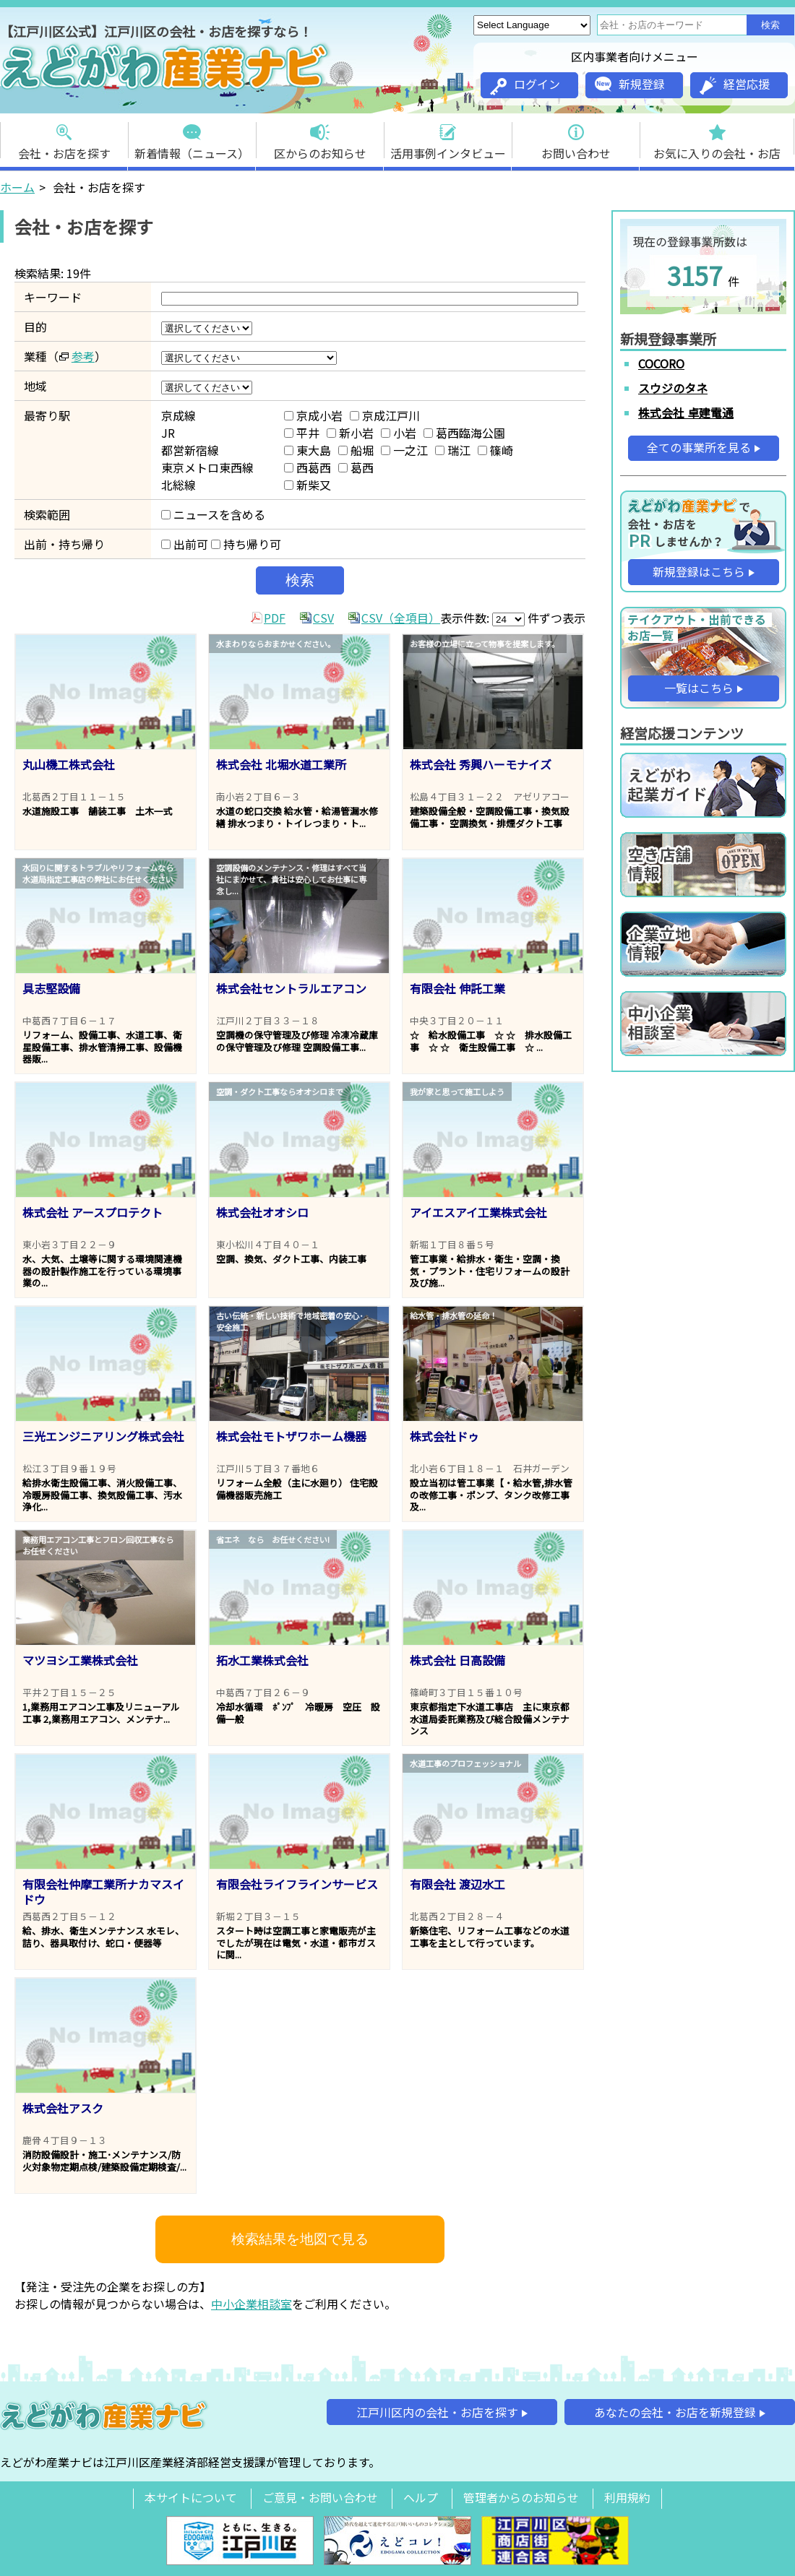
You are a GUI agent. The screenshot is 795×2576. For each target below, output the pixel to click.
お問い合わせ (576, 137)
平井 (301, 432)
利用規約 (627, 2497)
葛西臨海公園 (464, 432)
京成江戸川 (385, 415)
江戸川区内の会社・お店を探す (437, 2412)
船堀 (356, 450)
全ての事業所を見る (699, 447)
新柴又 (307, 484)
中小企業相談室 (251, 2303)
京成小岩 (313, 415)
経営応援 (735, 85)
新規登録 (630, 83)
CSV (323, 617)
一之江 (404, 450)
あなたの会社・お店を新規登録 (675, 2412)
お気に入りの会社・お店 (717, 137)
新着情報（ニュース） (191, 137)
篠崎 (495, 450)
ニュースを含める (213, 514)
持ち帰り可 (246, 544)
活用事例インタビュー (448, 137)
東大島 (307, 450)
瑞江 (452, 450)
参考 (83, 356)
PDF (274, 617)
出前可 (184, 544)
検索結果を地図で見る (300, 2239)
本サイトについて (191, 2497)
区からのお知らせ (320, 137)
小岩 (398, 432)
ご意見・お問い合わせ (320, 2497)
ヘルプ (420, 2497)
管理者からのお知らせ (521, 2497)
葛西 (356, 467)
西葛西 (307, 467)
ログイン (525, 85)
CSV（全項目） (400, 617)
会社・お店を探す (64, 137)
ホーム (17, 187)
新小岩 (350, 432)
